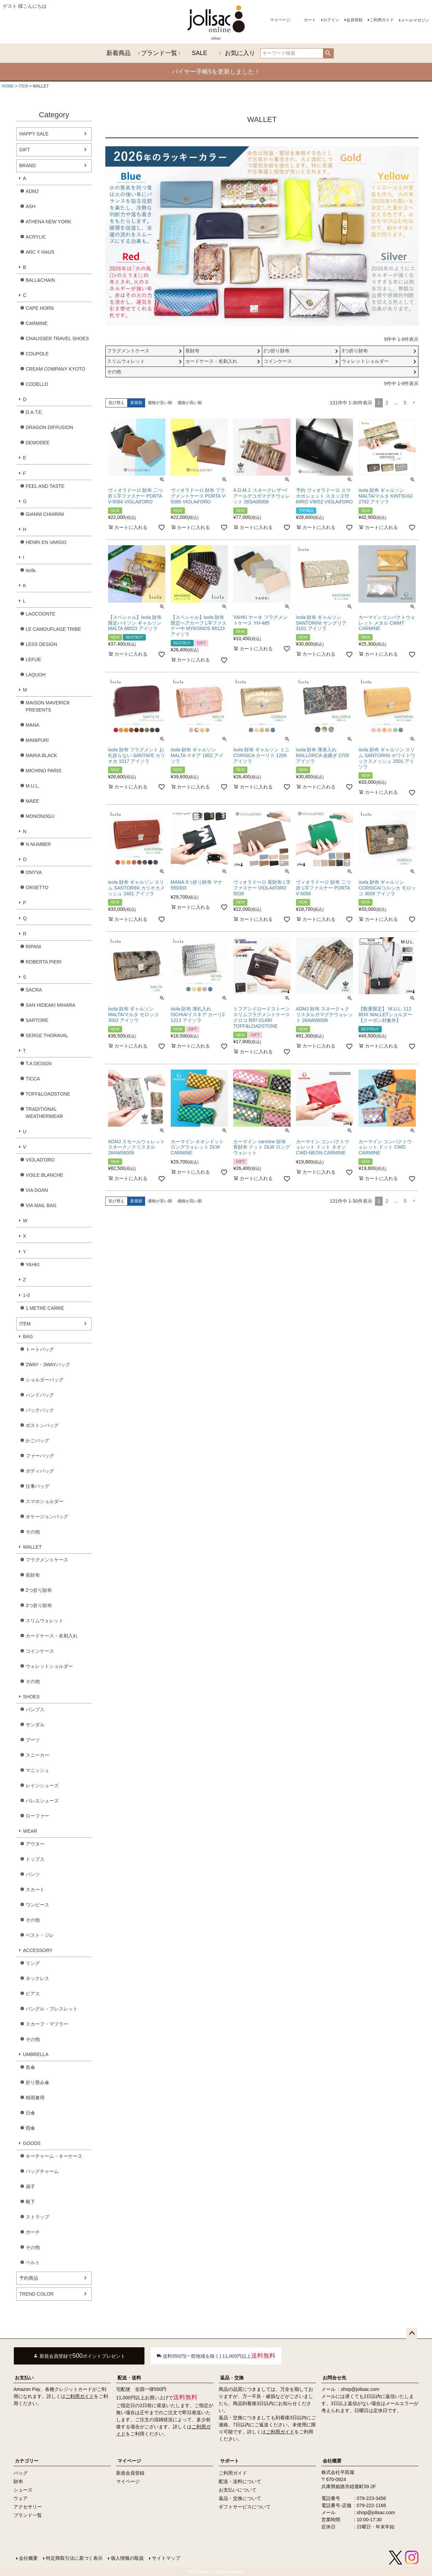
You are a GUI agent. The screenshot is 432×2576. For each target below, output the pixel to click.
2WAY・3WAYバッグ (48, 1364)
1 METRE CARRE (45, 1308)
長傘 (30, 2067)
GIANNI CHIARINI (45, 514)
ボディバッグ (40, 1471)
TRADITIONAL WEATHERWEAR (44, 1112)
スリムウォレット (44, 1620)
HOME (8, 86)
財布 (18, 2481)
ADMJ (32, 191)
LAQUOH (36, 674)
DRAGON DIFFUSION (49, 427)
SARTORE (37, 1020)
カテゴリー (26, 2461)
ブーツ (33, 1740)
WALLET (32, 1547)
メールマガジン (415, 20)
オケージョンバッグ (47, 1516)
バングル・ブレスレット (52, 2008)
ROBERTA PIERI (43, 962)
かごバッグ (37, 1440)
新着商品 (118, 53)
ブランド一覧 (159, 53)
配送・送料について (240, 2481)
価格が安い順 (160, 402)
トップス (35, 1859)
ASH (30, 206)
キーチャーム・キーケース (54, 2156)
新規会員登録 (130, 2473)
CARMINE (37, 323)
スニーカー (37, 1755)
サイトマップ (166, 2558)
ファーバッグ (40, 1455)
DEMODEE (38, 442)
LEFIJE (33, 659)
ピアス (33, 1993)
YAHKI (32, 1264)
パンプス (35, 1709)
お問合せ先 (334, 2377)
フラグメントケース (47, 1559)
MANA (32, 725)
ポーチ (33, 2232)
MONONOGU (40, 816)
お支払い (24, 2377)
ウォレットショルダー (49, 1666)
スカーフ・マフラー (47, 2024)
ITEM (23, 86)
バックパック (40, 1410)
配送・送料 (129, 2377)
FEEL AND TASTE (45, 486)
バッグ (21, 2473)
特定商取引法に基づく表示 (74, 2558)
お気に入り (240, 53)
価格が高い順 (190, 402)
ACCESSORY (38, 1950)
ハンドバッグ (40, 1395)
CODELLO (37, 384)
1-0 (26, 1295)
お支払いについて (237, 2490)
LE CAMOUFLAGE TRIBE (53, 629)
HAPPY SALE (34, 133)
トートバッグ (40, 1349)
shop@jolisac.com (360, 2389)
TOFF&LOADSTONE (48, 1094)
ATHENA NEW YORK (48, 221)
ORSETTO (37, 887)
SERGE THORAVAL (47, 1035)
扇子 (30, 2186)
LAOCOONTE (40, 614)
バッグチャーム (42, 2171)
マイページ (280, 20)
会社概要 (332, 2461)
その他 (33, 1531)
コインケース (40, 1651)
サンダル (35, 1724)
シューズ (23, 2490)
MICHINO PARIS (43, 770)
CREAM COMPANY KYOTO (55, 369)
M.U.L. (32, 786)
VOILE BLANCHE (44, 1175)
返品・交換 (232, 2377)
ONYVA (34, 872)
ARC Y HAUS (40, 252)
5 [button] (405, 402)
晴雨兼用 (35, 2097)
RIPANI (33, 946)
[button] (413, 403)
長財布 (33, 1575)
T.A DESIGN (39, 1063)
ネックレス (37, 1978)
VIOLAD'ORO (40, 1159)
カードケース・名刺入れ (52, 1636)
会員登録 (354, 20)
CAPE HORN (40, 308)
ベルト (33, 2262)
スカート (35, 1889)
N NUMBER (38, 844)
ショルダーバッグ (44, 1379)
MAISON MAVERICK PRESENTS (48, 706)
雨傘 (30, 2128)
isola (30, 570)
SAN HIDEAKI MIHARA (50, 1005)
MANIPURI (37, 740)
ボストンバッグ (42, 1425)
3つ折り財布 (39, 1605)
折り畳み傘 (37, 2082)
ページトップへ (411, 2333)
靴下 (30, 2201)
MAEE (32, 801)
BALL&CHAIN (40, 280)
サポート (229, 2461)
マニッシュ (37, 1770)
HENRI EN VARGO (46, 542)
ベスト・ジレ (40, 1935)
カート (310, 20)
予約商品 (28, 2278)
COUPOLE (37, 353)
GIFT (24, 149)
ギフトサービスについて (245, 2506)
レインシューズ (42, 1785)
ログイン (331, 20)
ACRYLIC (36, 237)
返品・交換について (240, 2498)
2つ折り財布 (39, 1590)
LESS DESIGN (41, 644)
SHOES (31, 1696)
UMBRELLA (35, 2054)
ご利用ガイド (382, 20)
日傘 (30, 2113)
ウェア (21, 2498)
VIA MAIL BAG (41, 1205)
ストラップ (37, 2217)
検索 (328, 53)
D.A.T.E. (34, 412)
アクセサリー (28, 2506)
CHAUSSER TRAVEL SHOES (57, 338)
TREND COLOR (36, 2294)
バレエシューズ (42, 1800)
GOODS (31, 2143)
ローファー (37, 1816)
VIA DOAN (37, 1190)
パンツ (33, 1874)
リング (33, 1963)
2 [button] (386, 402)
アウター (35, 1844)
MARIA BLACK (41, 755)
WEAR (30, 1831)
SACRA (34, 990)
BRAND (27, 165)
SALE (199, 53)
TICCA (33, 1078)
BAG (28, 1336)
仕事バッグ (37, 1486)
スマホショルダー (44, 1501)
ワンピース (37, 1904)
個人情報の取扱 (127, 2558)
